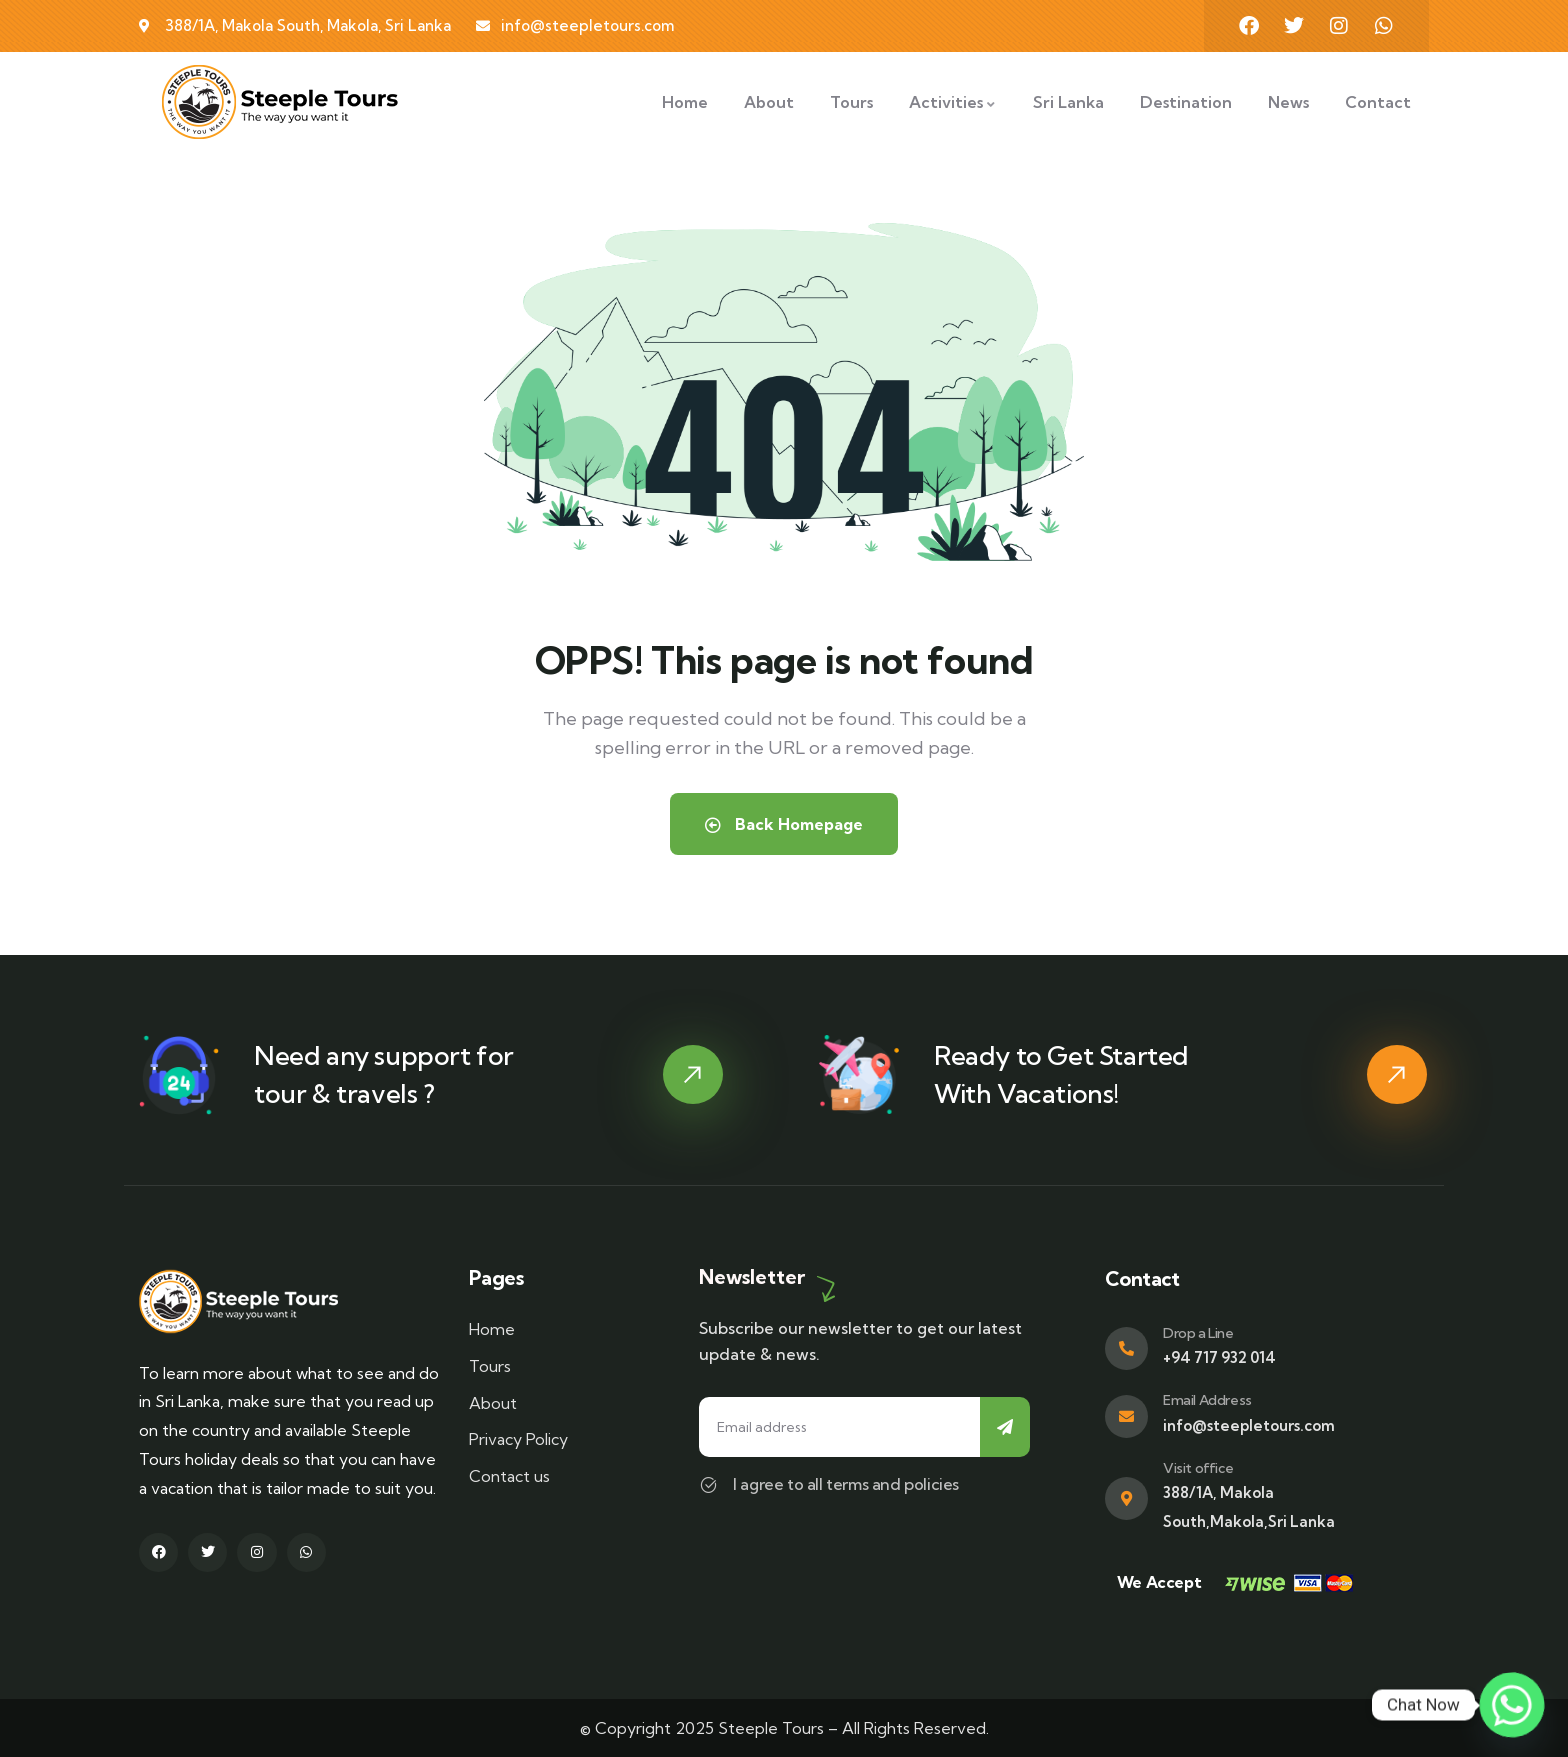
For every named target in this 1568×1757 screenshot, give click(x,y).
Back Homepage (784, 824)
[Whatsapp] (1512, 1705)
